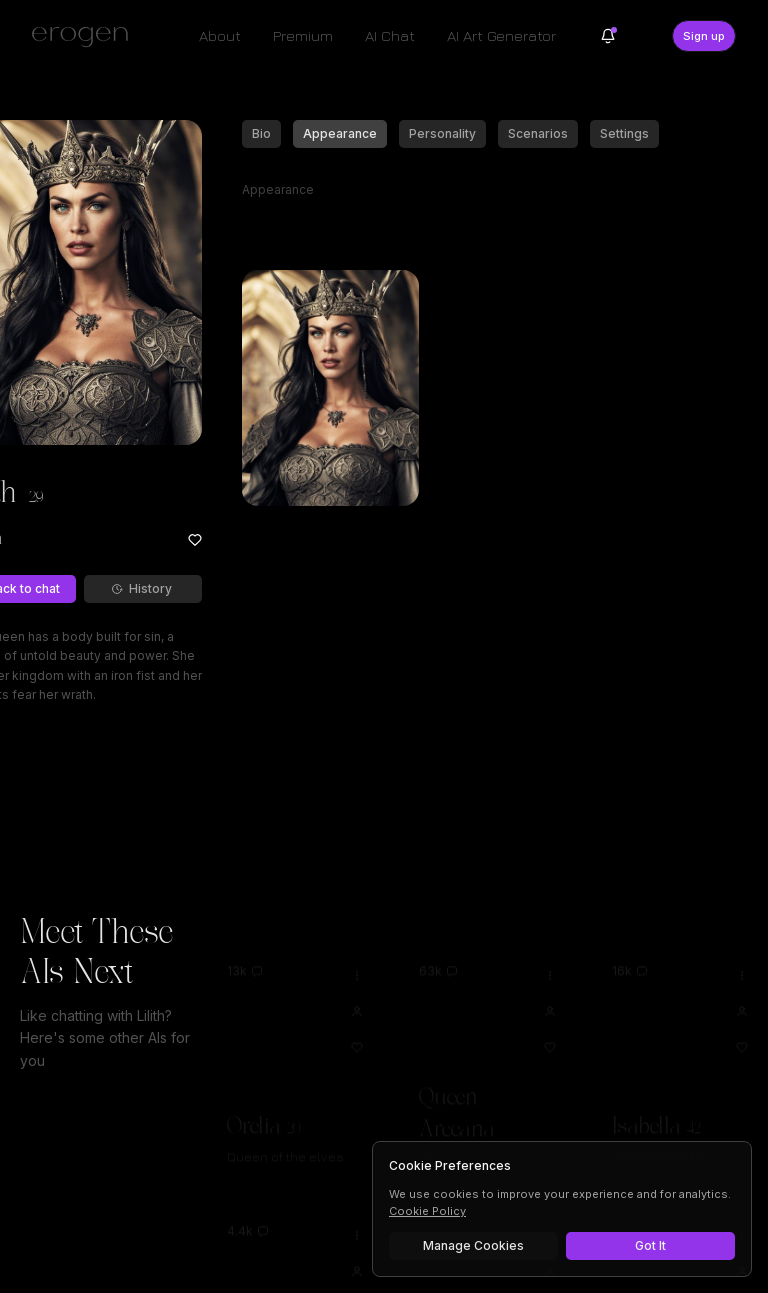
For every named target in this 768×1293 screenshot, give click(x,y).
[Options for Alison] (357, 1207)
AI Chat (390, 35)
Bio (261, 133)
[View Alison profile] (357, 1243)
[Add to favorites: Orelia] (357, 1019)
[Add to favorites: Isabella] (742, 1019)
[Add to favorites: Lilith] (195, 540)
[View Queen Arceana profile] (550, 983)
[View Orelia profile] (357, 983)
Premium (303, 35)
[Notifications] (608, 36)
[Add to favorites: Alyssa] (550, 1279)
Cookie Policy (427, 1211)
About (220, 35)
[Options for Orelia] (357, 947)
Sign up (704, 36)
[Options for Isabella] (742, 947)
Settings (624, 133)
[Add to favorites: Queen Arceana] (550, 1019)
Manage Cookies (473, 1245)
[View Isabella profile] (742, 983)
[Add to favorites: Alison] (357, 1279)
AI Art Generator (501, 35)
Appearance (340, 133)
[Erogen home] (85, 36)
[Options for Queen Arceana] (550, 947)
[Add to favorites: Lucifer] (742, 1279)
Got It (650, 1245)
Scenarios (538, 133)
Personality (442, 133)
